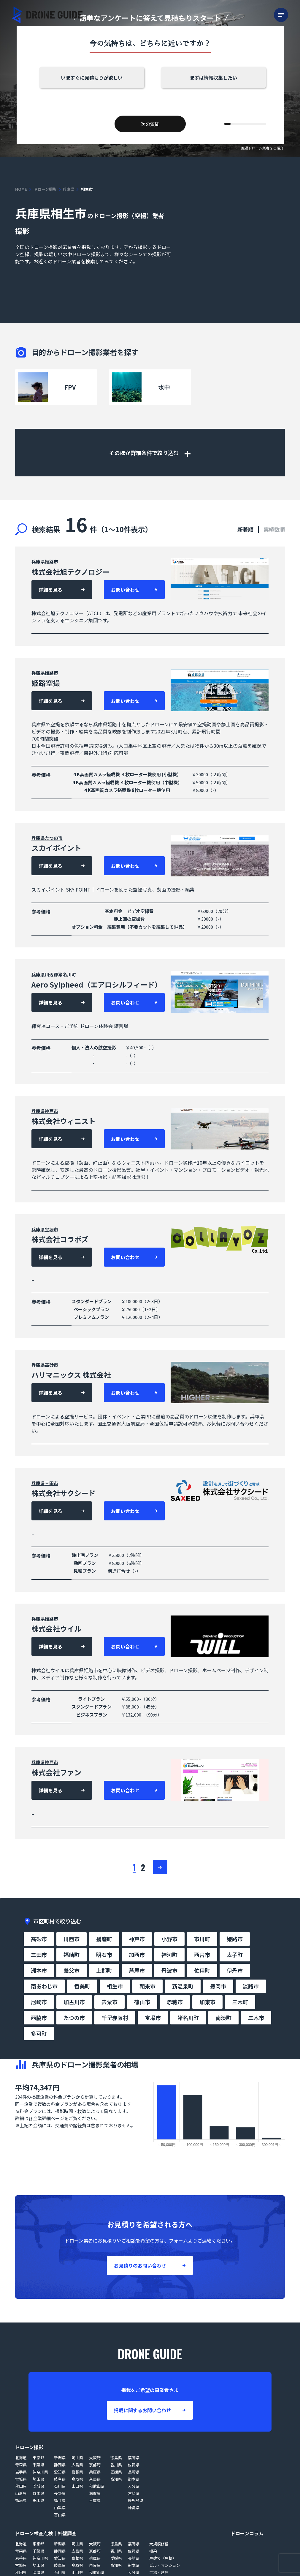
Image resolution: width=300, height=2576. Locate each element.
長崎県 (133, 2472)
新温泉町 (182, 1986)
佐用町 (202, 1970)
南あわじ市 (44, 1986)
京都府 (95, 2465)
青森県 (21, 2465)
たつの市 (54, 838)
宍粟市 (109, 2002)
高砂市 (51, 1365)
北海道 (21, 2457)
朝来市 (147, 1986)
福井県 (60, 2500)
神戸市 (51, 1111)
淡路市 (251, 1986)
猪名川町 (188, 2017)
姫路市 (51, 561)
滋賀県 (95, 2493)
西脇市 (39, 2017)
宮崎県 (133, 2493)
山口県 (77, 2486)
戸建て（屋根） (162, 2558)
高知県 (116, 2479)
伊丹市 (235, 1970)
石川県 (60, 2486)
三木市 (256, 2017)
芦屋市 (137, 1970)
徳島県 (116, 2457)
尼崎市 (39, 2002)
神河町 (169, 1954)
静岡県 (60, 2465)
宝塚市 (51, 1229)
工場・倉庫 (159, 2572)
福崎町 (72, 1954)
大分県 (133, 2486)
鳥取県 (77, 2479)
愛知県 (60, 2472)
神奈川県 (40, 2472)
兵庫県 (68, 189)
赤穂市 (175, 2002)
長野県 (60, 2493)
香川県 (116, 2465)
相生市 (115, 1986)
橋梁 (153, 2551)
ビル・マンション (164, 2565)
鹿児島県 (135, 2500)
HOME (21, 189)
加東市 (207, 2002)
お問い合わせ (125, 589)
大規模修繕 (159, 2544)
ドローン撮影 (45, 189)
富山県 (60, 2514)
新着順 (245, 529)
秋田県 (21, 2486)
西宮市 (202, 1954)
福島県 (21, 2500)
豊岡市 (218, 1986)
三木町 (240, 2002)
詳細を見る (50, 589)
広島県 (77, 2465)
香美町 (82, 1986)
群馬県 (38, 2493)
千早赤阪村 (114, 2017)
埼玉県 (38, 2479)
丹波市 (169, 1970)
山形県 (21, 2493)
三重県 (95, 2500)
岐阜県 (60, 2479)
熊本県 (133, 2479)
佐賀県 (133, 2465)
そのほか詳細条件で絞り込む (150, 452)
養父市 (72, 1970)
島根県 (77, 2472)
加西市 (137, 1954)
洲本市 (39, 1970)
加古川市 (74, 2002)
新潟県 (60, 2457)
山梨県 (60, 2507)
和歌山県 (96, 2486)
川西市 (72, 1939)
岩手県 (21, 2472)
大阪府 (95, 2457)
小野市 (169, 1939)
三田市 (51, 1483)
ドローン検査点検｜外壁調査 (46, 2533)
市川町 (202, 1939)
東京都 (38, 2457)
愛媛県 (116, 2472)
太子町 (235, 1954)
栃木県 (38, 2500)
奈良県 (95, 2479)
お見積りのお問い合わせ (140, 2265)
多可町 (39, 2033)
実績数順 (274, 529)
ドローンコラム (247, 2533)
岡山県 (77, 2457)
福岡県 (133, 2457)
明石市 (104, 1954)
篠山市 (142, 2002)
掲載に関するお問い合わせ (142, 2410)
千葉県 (38, 2465)
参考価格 (40, 774)
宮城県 (21, 2479)
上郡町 (104, 1970)
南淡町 (223, 2017)
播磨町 (104, 1939)
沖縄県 (133, 2507)
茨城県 (38, 2486)
